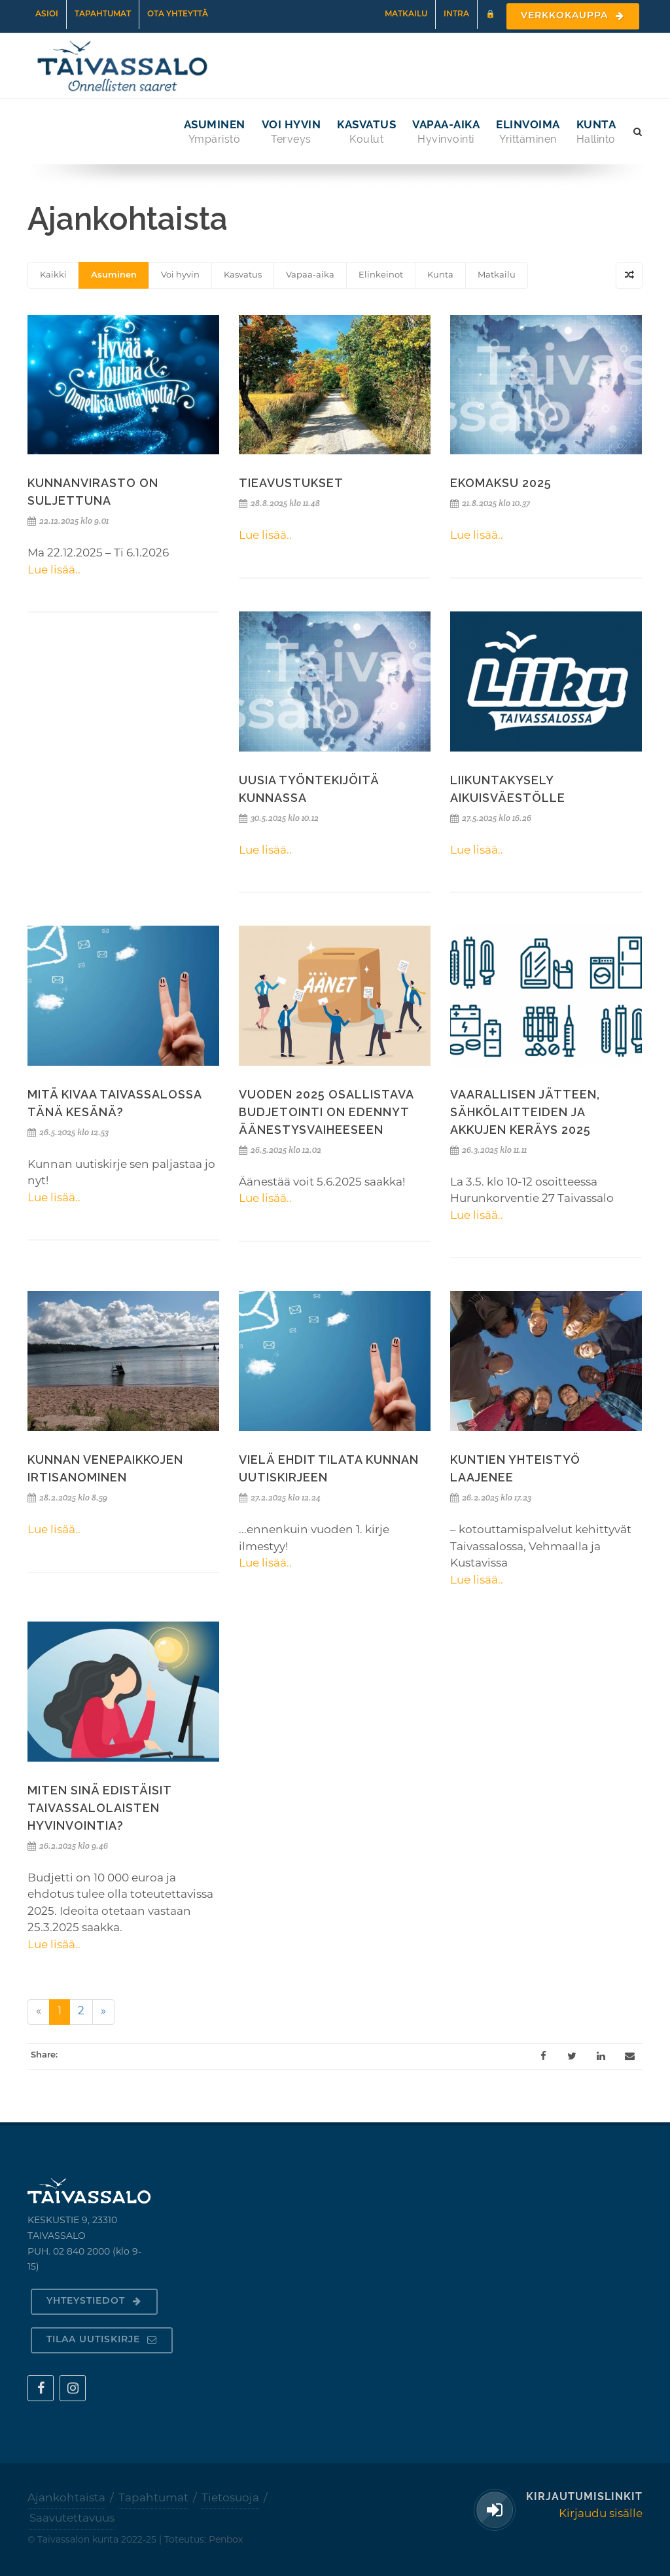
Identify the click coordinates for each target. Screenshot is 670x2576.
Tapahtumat (103, 14)
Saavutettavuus (72, 2518)
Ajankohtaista (66, 2498)
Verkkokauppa (573, 16)
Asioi (46, 14)
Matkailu (406, 14)
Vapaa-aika (310, 275)
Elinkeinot (381, 275)
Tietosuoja (230, 2498)
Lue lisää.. (53, 570)
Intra (456, 14)
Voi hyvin (180, 275)
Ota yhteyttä (177, 14)
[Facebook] (543, 2056)
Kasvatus (243, 275)
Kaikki (53, 275)
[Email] (629, 2056)
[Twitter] (572, 2056)
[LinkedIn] (601, 2056)
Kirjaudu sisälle (601, 2514)
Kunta (440, 275)
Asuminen (114, 275)
